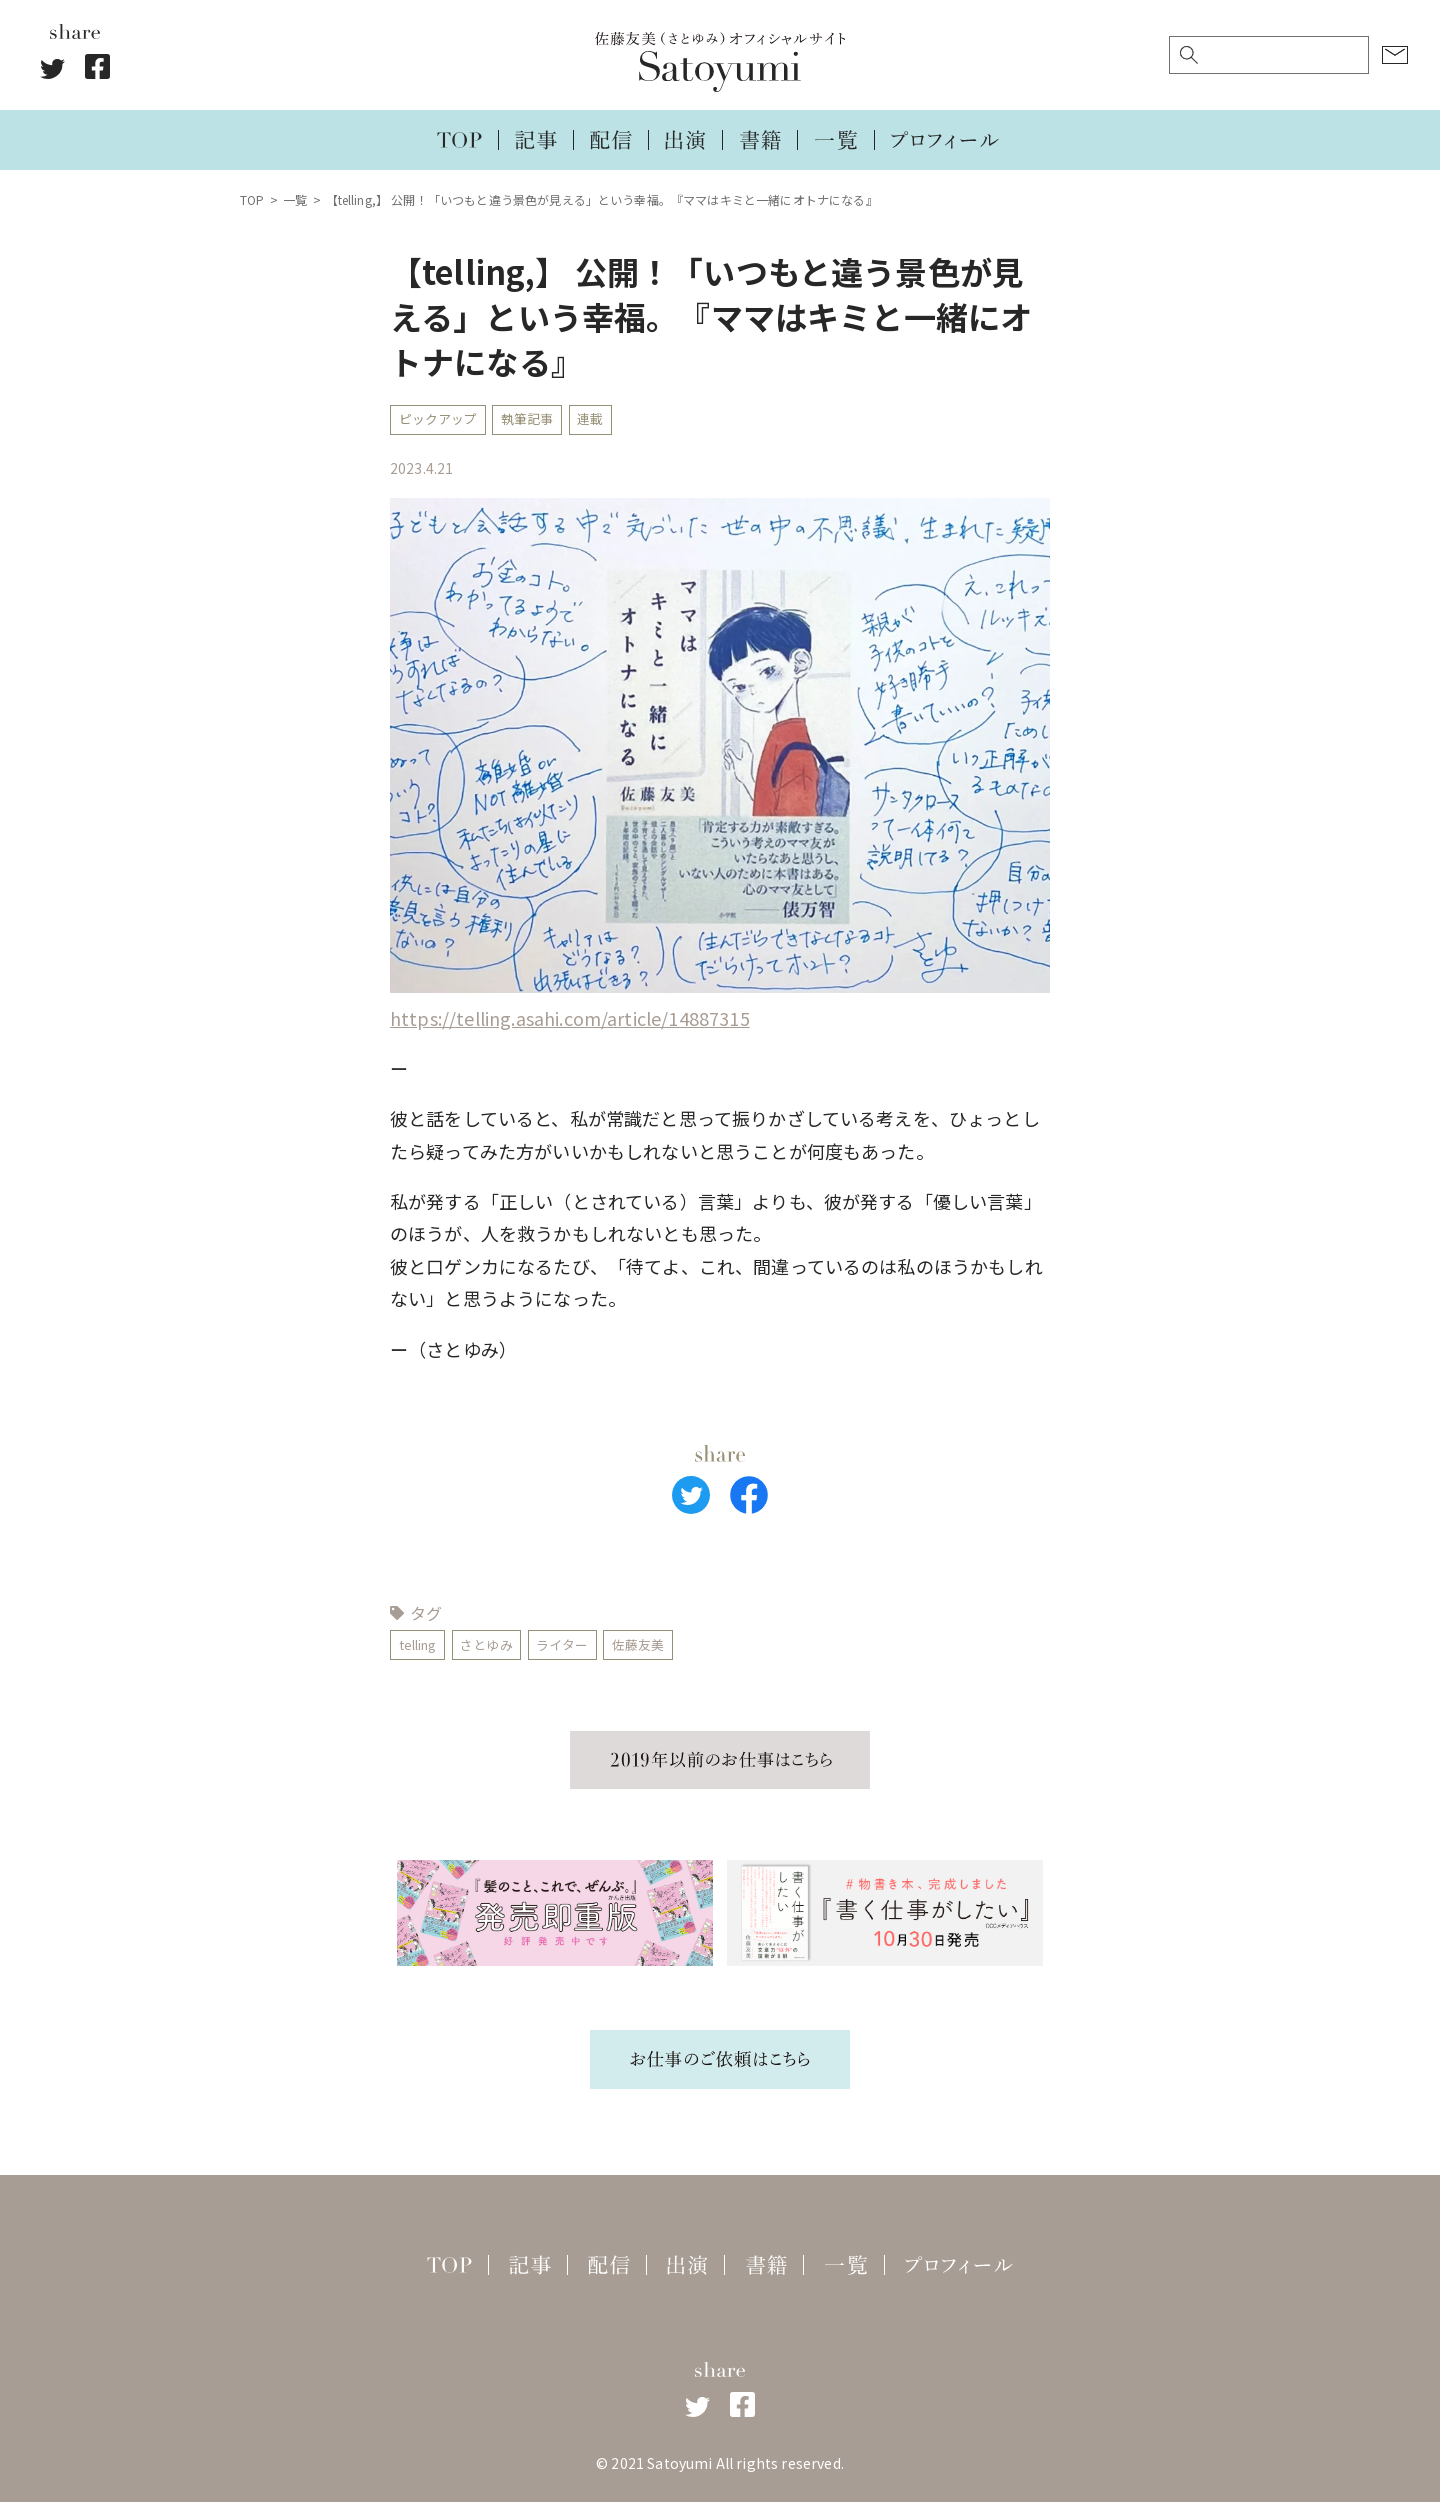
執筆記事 (538, 421)
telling (421, 1650)
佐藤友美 (662, 1650)
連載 (607, 421)
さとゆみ (498, 1650)
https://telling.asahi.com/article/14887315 (570, 1021)
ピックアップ (441, 421)
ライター (581, 1650)
